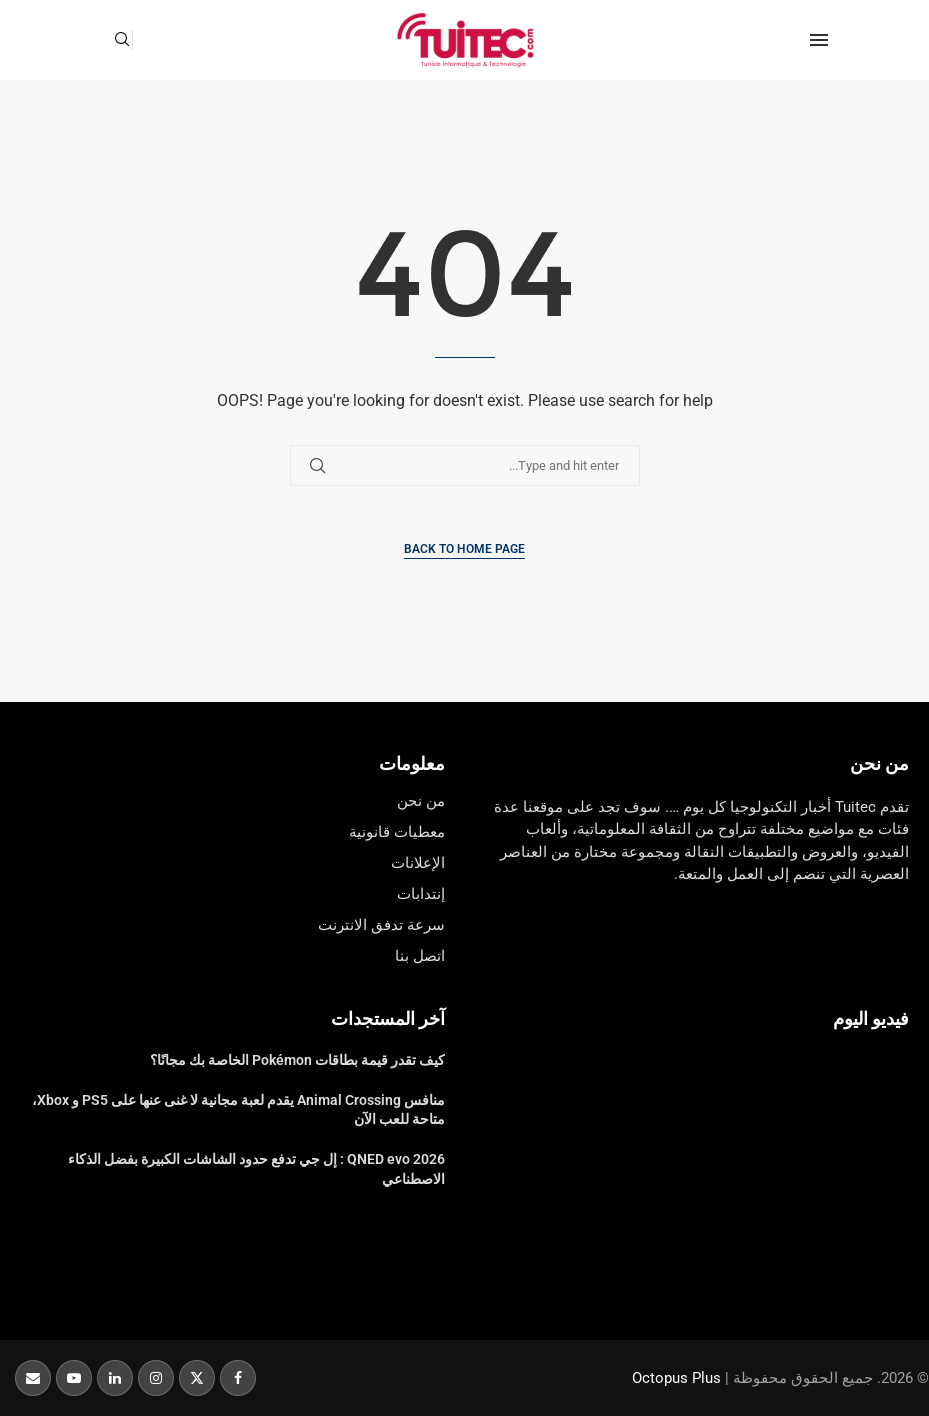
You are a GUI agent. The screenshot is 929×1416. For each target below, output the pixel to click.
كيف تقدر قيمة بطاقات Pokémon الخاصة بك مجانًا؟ (297, 1060)
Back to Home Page (464, 549)
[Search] (122, 40)
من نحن (879, 763)
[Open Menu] (819, 40)
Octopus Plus (676, 1378)
